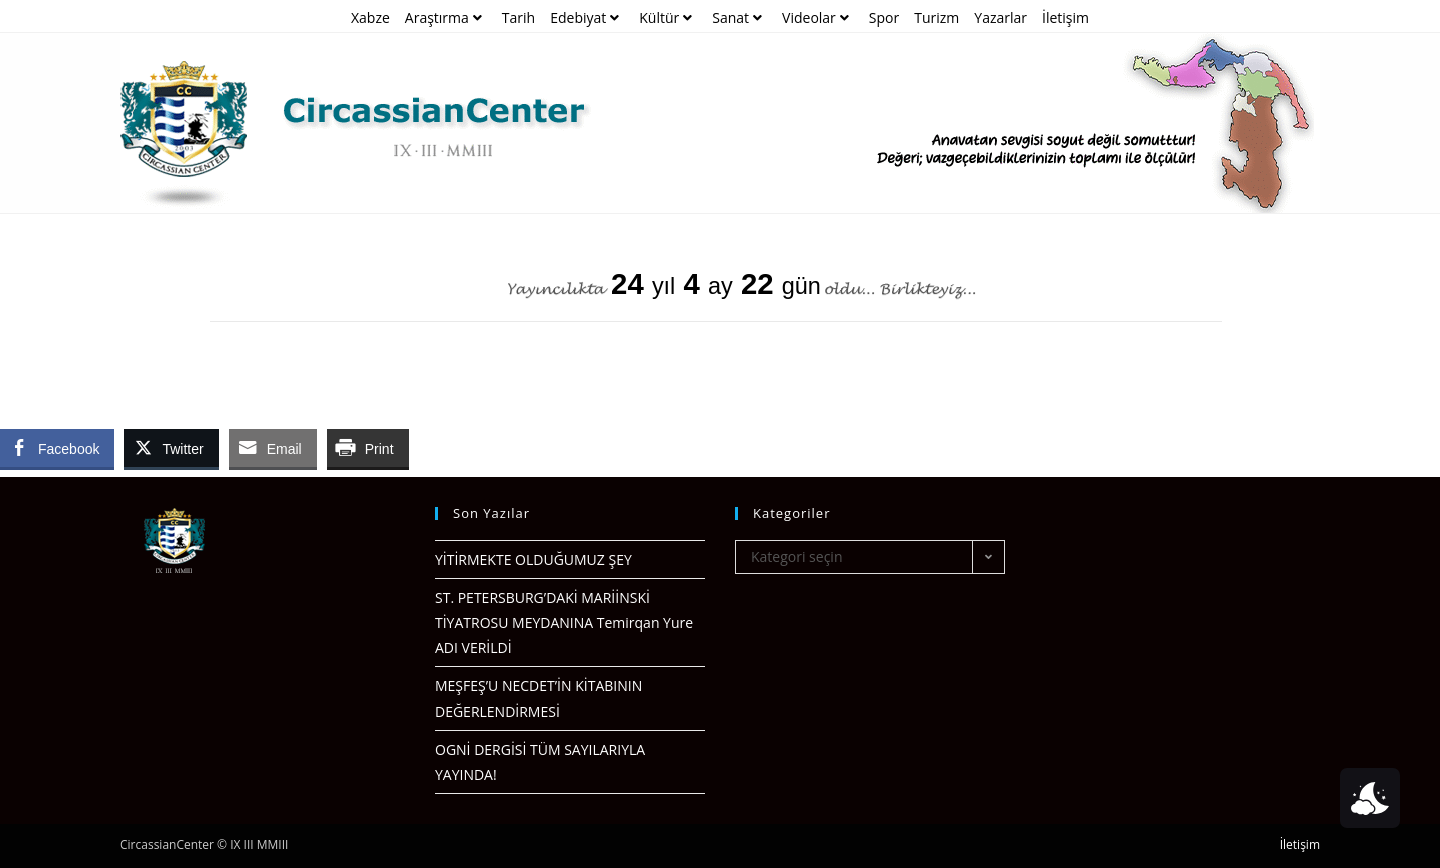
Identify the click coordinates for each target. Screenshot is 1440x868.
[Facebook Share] (57, 448)
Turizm (936, 17)
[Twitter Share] (171, 448)
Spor (884, 17)
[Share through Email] (273, 448)
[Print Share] (368, 448)
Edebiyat (587, 17)
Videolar (818, 17)
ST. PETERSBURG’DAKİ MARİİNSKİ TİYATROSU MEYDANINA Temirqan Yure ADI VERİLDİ (564, 622)
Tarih (518, 17)
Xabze (370, 17)
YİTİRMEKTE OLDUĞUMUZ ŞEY (533, 559)
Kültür (668, 17)
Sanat (739, 17)
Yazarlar (1000, 17)
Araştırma (446, 17)
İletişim (1065, 17)
